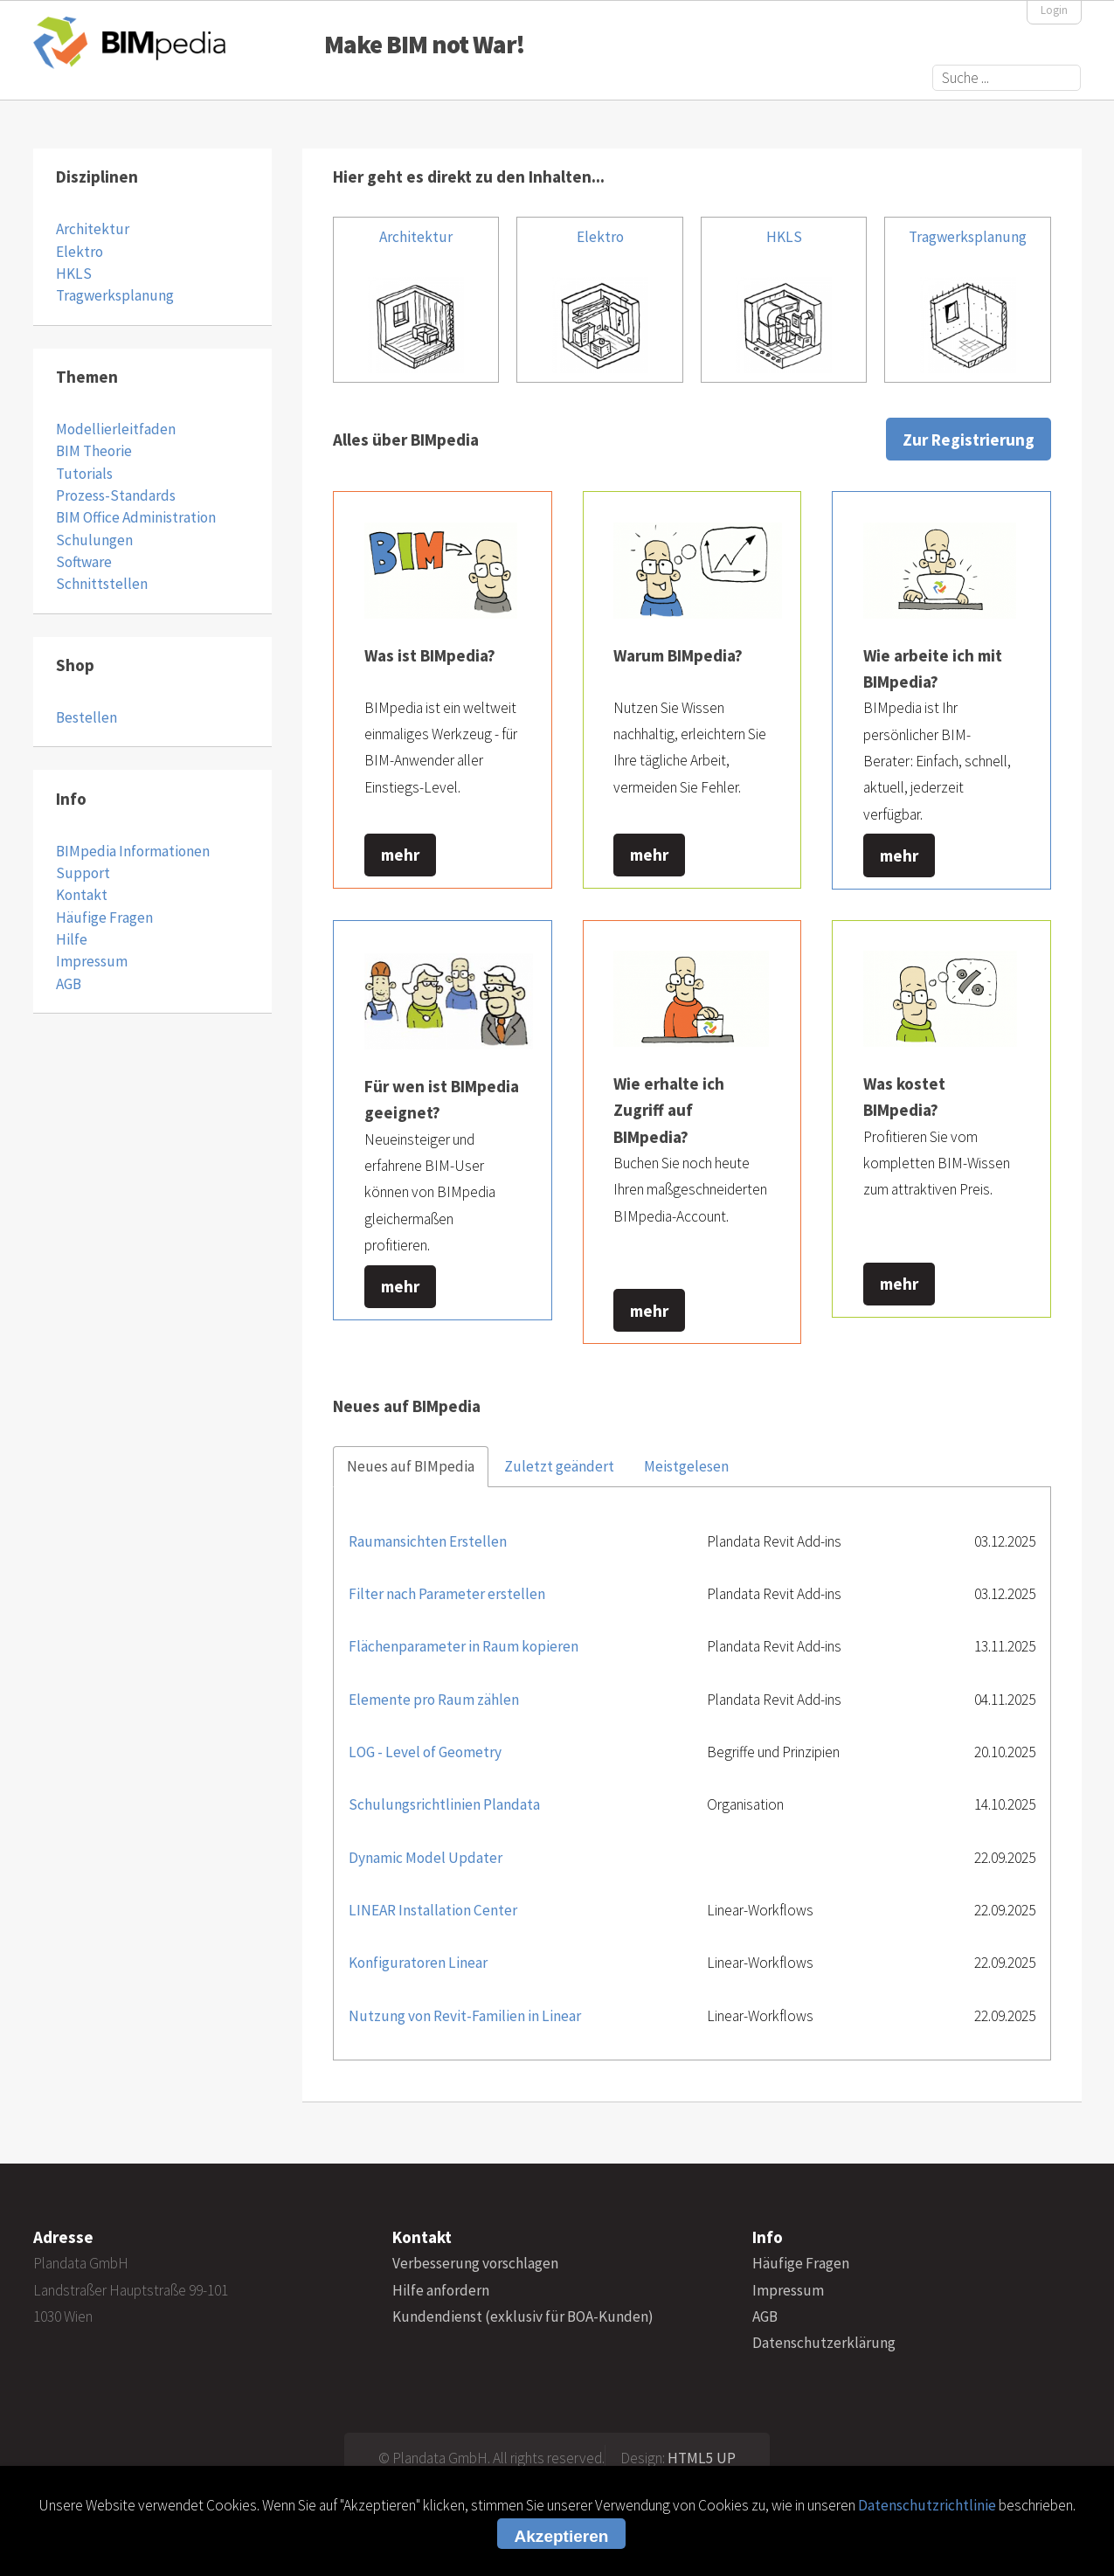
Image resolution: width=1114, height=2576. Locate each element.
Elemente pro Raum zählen (434, 1699)
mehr (400, 854)
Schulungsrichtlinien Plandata (444, 1804)
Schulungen (94, 540)
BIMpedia (129, 42)
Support (83, 873)
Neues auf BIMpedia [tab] (410, 1466)
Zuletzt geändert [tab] (559, 1466)
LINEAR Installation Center (433, 1910)
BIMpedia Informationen (133, 851)
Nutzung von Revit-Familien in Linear (465, 2015)
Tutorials (84, 473)
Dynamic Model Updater (425, 1857)
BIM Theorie (94, 450)
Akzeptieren (562, 2536)
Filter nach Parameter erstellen (447, 1593)
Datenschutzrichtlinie (927, 2505)
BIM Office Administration (136, 517)
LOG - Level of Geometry (425, 1752)
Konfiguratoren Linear (418, 1962)
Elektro (79, 251)
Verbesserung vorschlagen (475, 2263)
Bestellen (86, 717)
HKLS (74, 273)
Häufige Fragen (104, 917)
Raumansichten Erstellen (428, 1541)
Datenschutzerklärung (824, 2342)
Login (1054, 10)
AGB (68, 984)
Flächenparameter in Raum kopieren (463, 1646)
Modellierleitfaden (116, 429)
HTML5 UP (702, 2458)
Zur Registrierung (968, 439)
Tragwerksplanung (115, 295)
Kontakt (81, 894)
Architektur (92, 229)
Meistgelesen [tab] (686, 1466)
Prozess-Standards (116, 495)
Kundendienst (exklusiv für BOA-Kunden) (523, 2316)
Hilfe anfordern (440, 2290)
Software (84, 561)
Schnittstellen (102, 583)
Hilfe (71, 939)
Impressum (92, 961)
